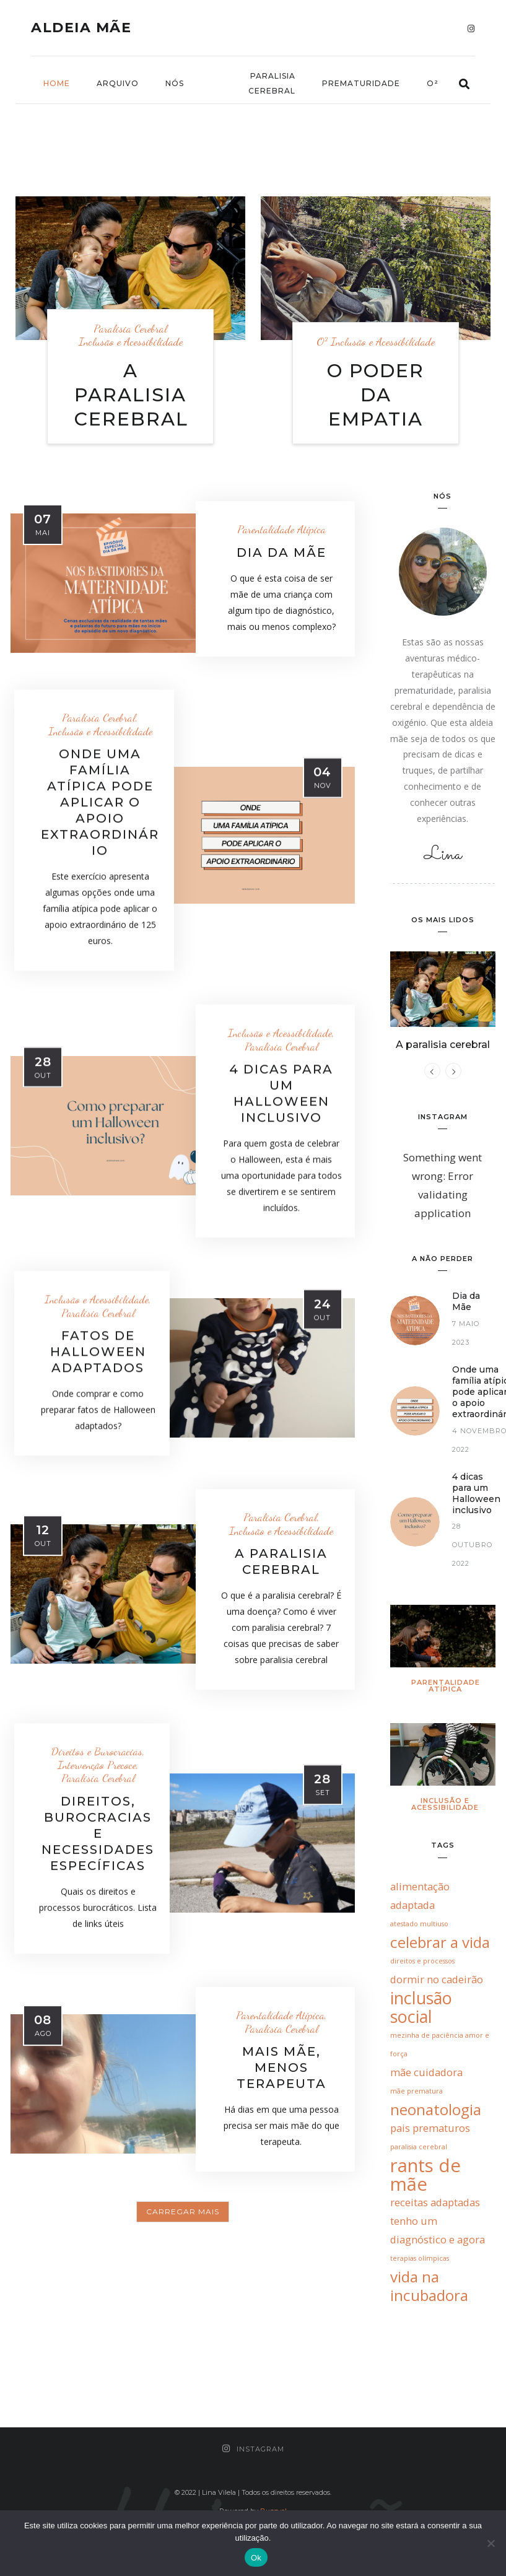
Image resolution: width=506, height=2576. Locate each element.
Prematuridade (361, 83)
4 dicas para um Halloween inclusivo (476, 1493)
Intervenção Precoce (97, 1764)
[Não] (490, 2543)
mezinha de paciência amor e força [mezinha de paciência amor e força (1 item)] (439, 2044)
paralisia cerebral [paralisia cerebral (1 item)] (418, 2146)
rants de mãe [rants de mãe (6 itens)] (425, 2174)
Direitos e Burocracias (96, 1751)
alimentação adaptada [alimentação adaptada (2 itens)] (420, 1895)
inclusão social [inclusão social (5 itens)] (421, 2007)
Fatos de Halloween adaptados (98, 1350)
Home (56, 83)
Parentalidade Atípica (281, 529)
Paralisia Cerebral (271, 83)
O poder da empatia (375, 394)
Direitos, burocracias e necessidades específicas (97, 1833)
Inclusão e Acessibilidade (131, 341)
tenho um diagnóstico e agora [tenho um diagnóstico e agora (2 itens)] (437, 2230)
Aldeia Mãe (81, 28)
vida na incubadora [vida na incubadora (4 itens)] (429, 2286)
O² (432, 83)
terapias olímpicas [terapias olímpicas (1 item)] (419, 2258)
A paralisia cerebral (131, 394)
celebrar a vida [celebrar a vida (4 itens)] (440, 1942)
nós (174, 83)
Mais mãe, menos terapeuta (281, 2067)
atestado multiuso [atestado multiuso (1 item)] (419, 1923)
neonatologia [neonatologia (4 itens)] (435, 2109)
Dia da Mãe (281, 552)
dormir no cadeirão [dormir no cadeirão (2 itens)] (436, 1979)
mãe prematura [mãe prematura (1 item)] (416, 2091)
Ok (256, 2557)
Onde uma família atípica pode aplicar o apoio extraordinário (100, 802)
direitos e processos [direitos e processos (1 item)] (422, 1961)
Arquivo (118, 83)
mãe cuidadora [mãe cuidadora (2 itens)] (426, 2072)
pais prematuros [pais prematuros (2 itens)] (430, 2128)
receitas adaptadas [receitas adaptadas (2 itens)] (435, 2202)
